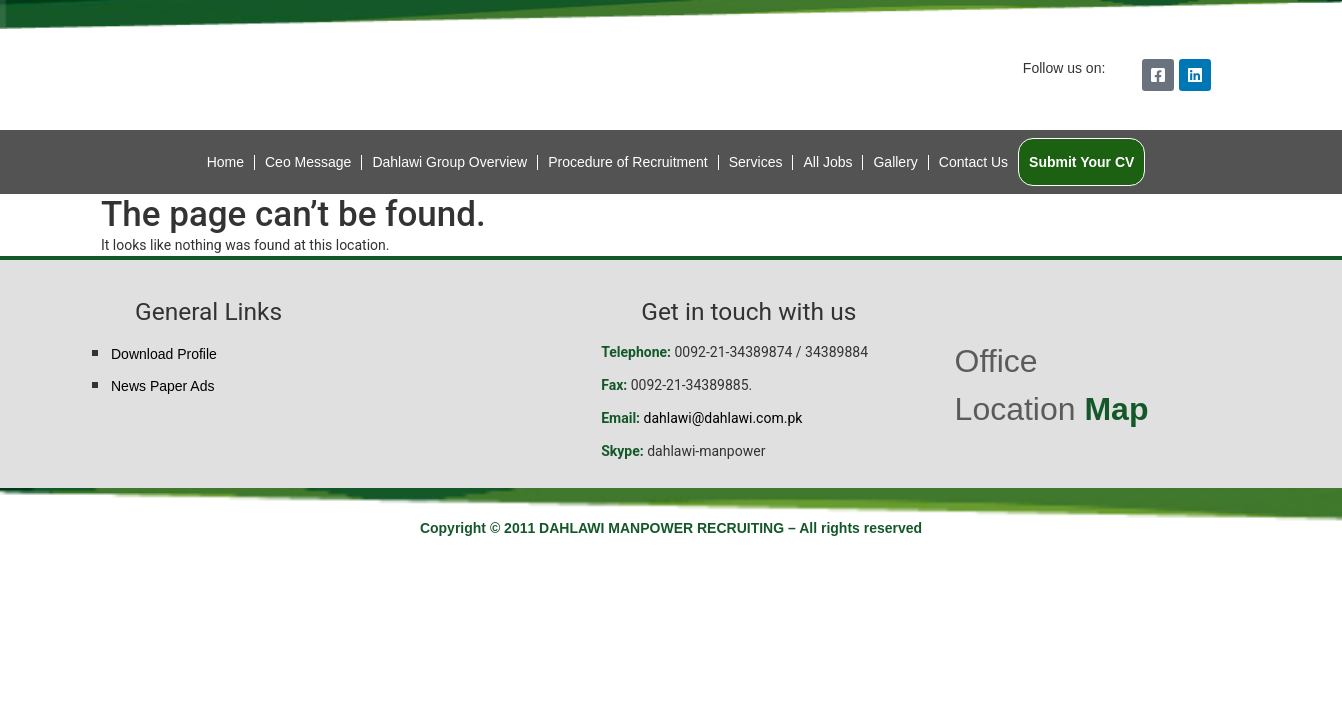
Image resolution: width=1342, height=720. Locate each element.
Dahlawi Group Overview (449, 162)
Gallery (895, 162)
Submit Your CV (1081, 162)
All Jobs (827, 162)
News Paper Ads (163, 386)
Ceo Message (308, 162)
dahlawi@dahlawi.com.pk (723, 418)
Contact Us (973, 162)
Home (225, 162)
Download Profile (164, 354)
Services (756, 162)
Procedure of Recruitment (628, 162)
